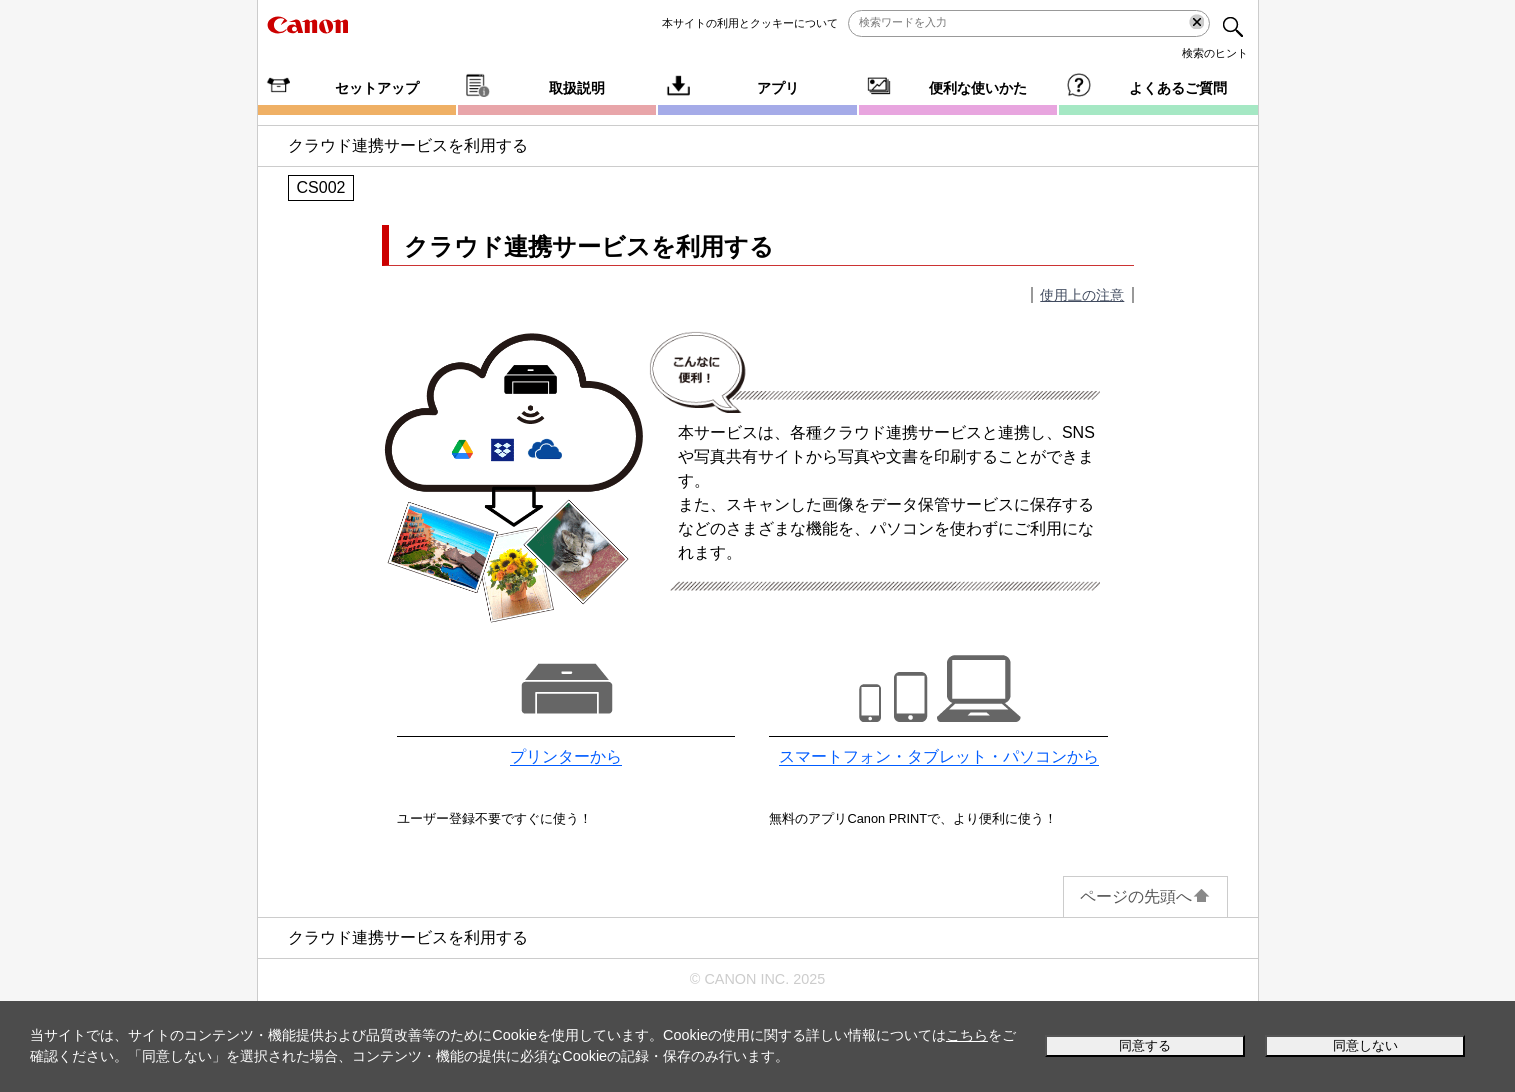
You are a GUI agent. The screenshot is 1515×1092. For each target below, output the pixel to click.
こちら (967, 1035)
